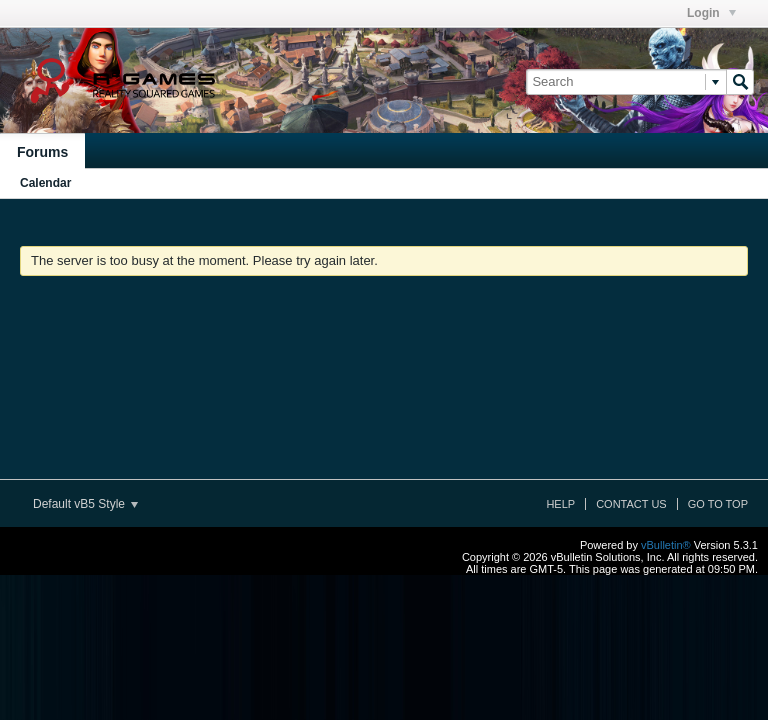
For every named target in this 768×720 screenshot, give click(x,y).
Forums (42, 152)
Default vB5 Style (85, 504)
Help (560, 504)
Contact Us (631, 504)
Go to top (718, 504)
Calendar (45, 183)
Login (711, 13)
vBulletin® (666, 545)
